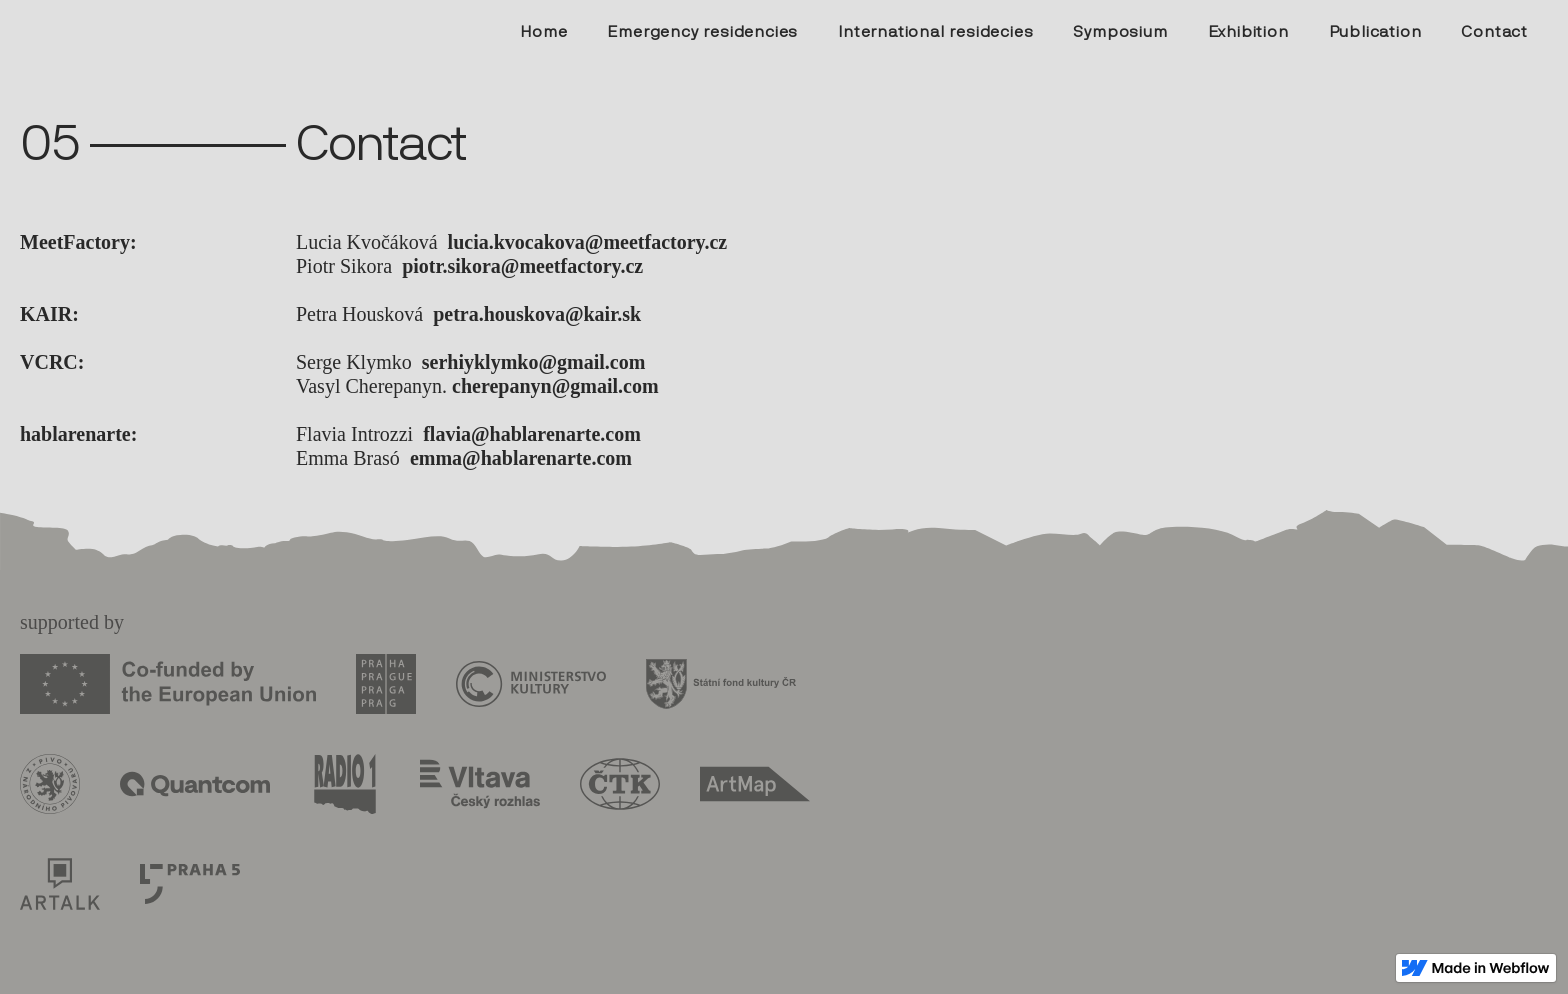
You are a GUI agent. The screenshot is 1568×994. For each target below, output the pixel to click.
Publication (1375, 32)
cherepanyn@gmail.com (555, 386)
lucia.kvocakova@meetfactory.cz (588, 242)
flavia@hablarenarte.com (532, 434)
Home (543, 32)
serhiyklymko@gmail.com (534, 362)
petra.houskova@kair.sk (537, 314)
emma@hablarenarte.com (521, 458)
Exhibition (1248, 32)
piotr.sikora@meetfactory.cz (522, 266)
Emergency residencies (702, 32)
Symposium (1120, 32)
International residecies (935, 32)
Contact (1494, 32)
